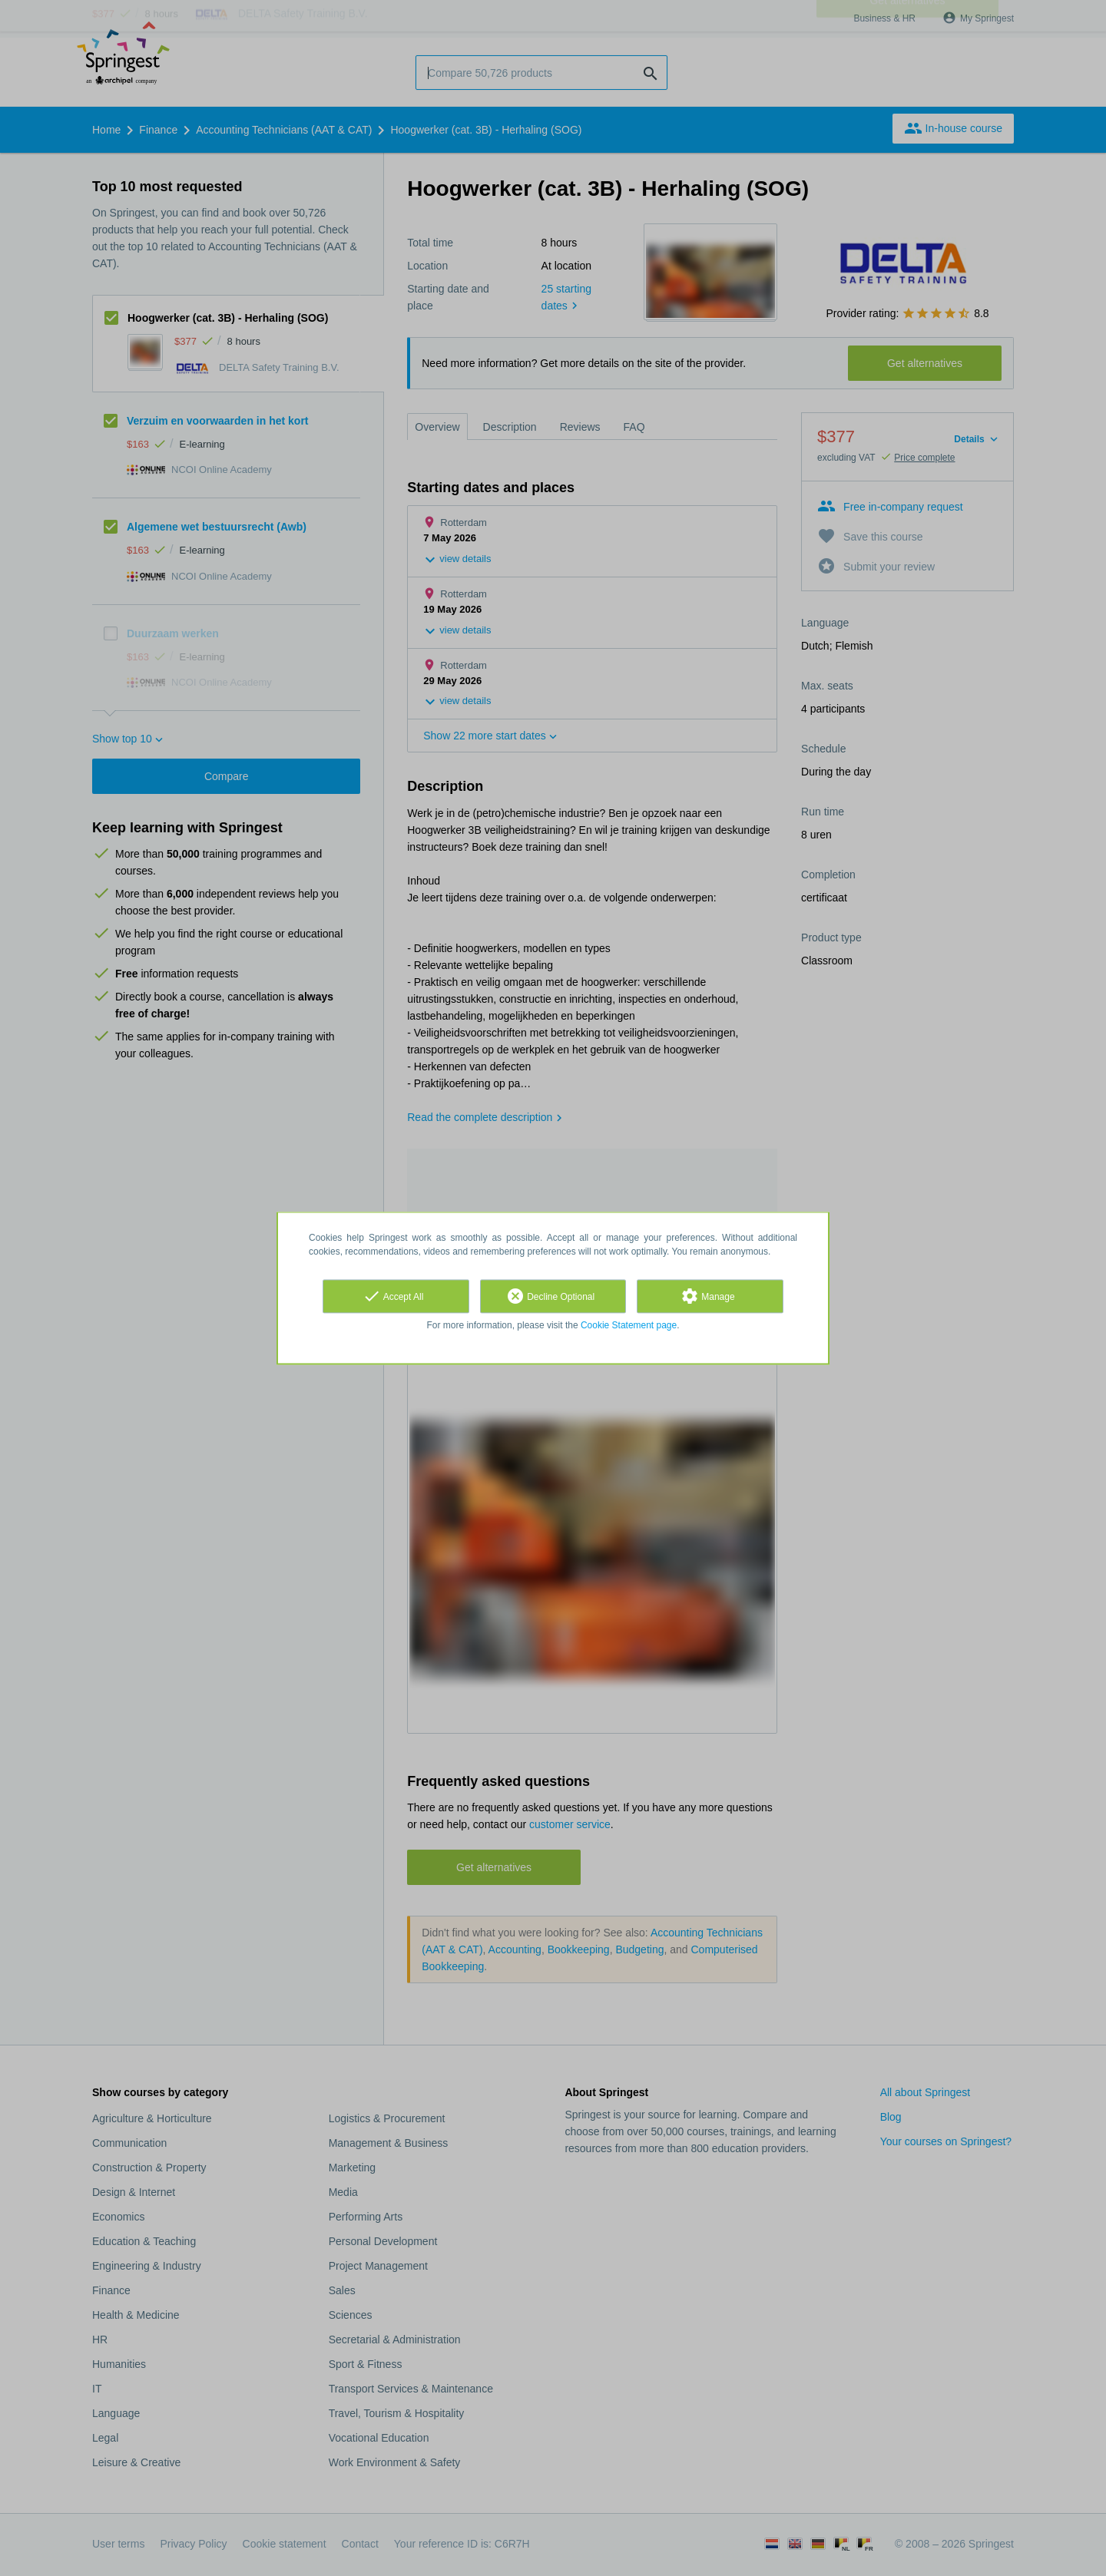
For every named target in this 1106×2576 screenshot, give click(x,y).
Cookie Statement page (629, 1325)
